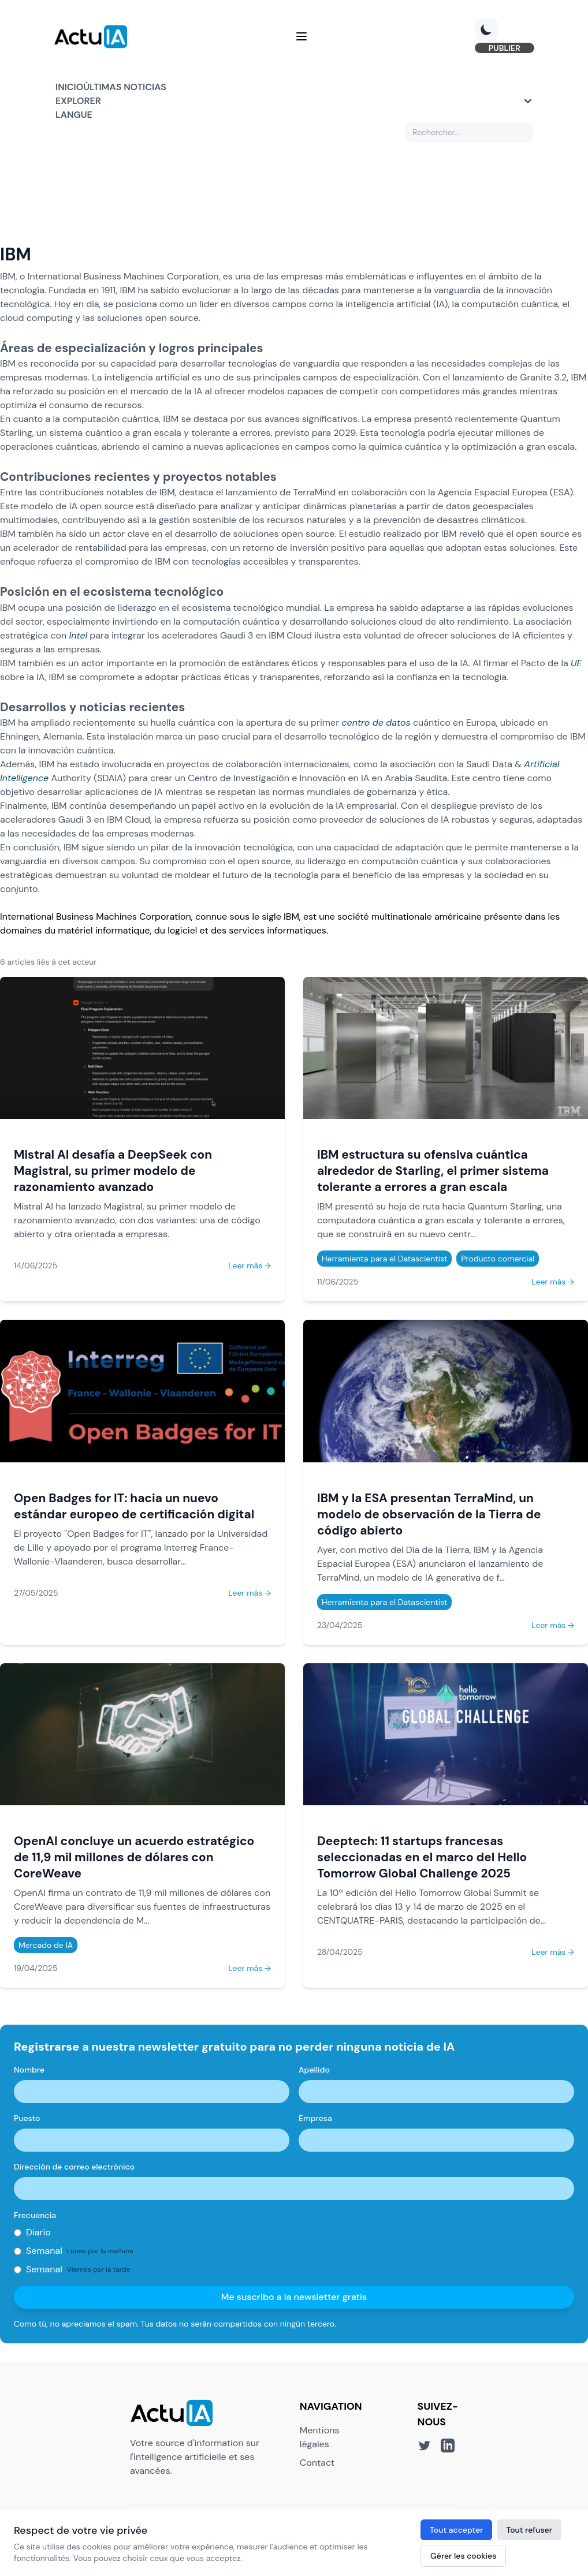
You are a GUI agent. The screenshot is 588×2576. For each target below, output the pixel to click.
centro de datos (375, 723)
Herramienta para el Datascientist (384, 1259)
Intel (78, 636)
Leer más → (249, 1266)
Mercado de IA (45, 1945)
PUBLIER (503, 48)
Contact (317, 2463)
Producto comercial (497, 1259)
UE (576, 664)
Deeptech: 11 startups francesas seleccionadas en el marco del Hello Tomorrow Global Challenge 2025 (422, 1857)
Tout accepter (456, 2530)
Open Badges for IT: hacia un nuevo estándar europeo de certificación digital (134, 1506)
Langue (73, 115)
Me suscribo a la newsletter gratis (294, 2297)
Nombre (29, 2070)
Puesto (27, 2119)
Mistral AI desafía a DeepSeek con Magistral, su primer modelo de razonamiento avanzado (113, 1171)
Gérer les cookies (463, 2556)
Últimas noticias (124, 87)
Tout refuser (529, 2530)
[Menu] (301, 36)
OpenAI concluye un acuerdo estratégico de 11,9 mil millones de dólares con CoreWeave (134, 1857)
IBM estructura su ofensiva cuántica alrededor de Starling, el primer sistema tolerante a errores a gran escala (433, 1171)
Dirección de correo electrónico (74, 2167)
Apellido (314, 2070)
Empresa (315, 2119)
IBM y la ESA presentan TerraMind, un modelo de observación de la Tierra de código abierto (429, 1515)
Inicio (69, 87)
